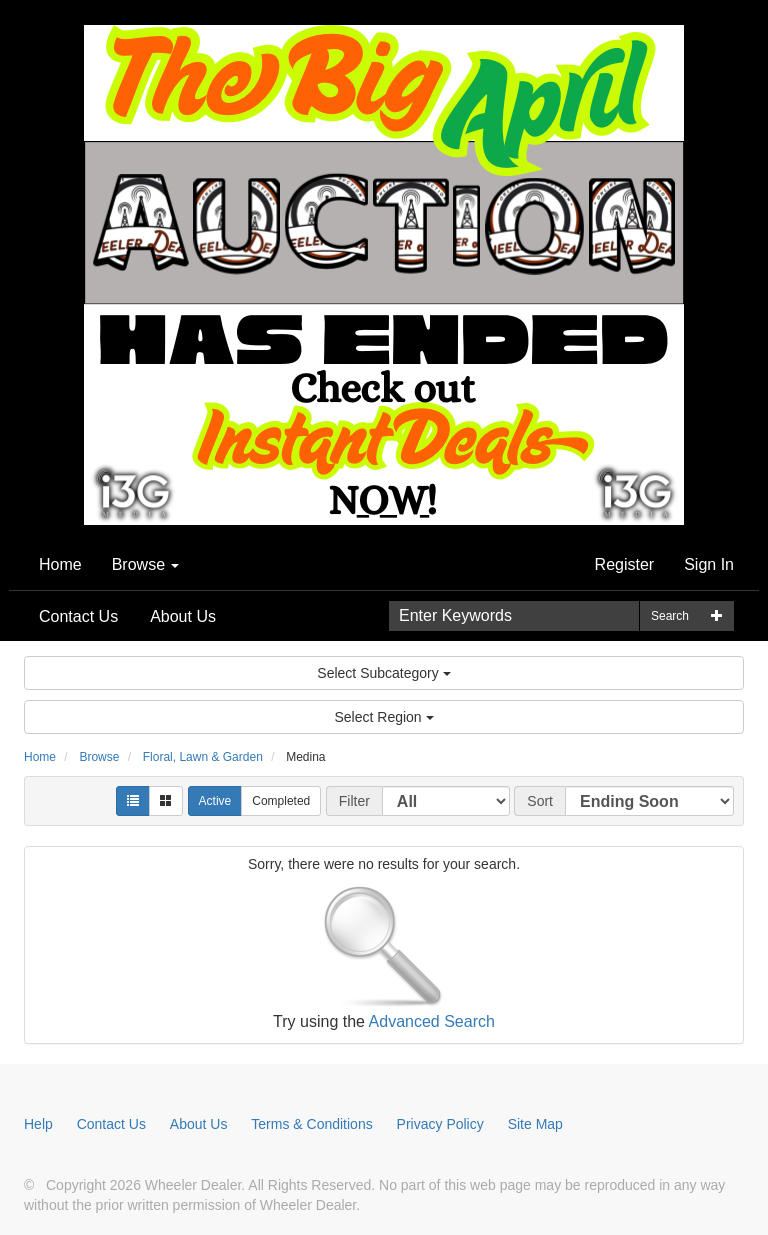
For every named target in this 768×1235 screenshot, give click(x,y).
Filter (354, 801)
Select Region (383, 717)
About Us (183, 616)
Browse (146, 564)
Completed (281, 801)
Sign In (709, 564)
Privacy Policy (440, 1124)
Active (215, 801)
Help (38, 1124)
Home (60, 564)
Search (670, 616)
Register (625, 564)
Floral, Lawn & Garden (203, 757)
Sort (540, 801)
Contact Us (78, 616)
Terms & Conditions (311, 1124)
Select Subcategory (383, 673)
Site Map (535, 1124)
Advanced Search (432, 1021)
